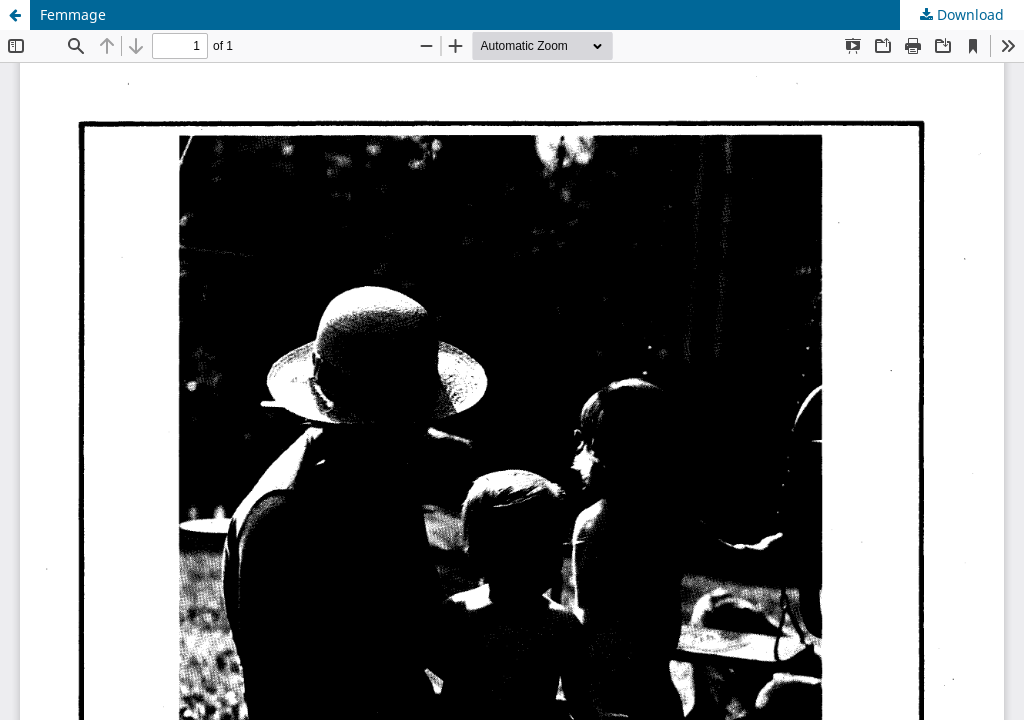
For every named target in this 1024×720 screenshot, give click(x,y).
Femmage (73, 14)
